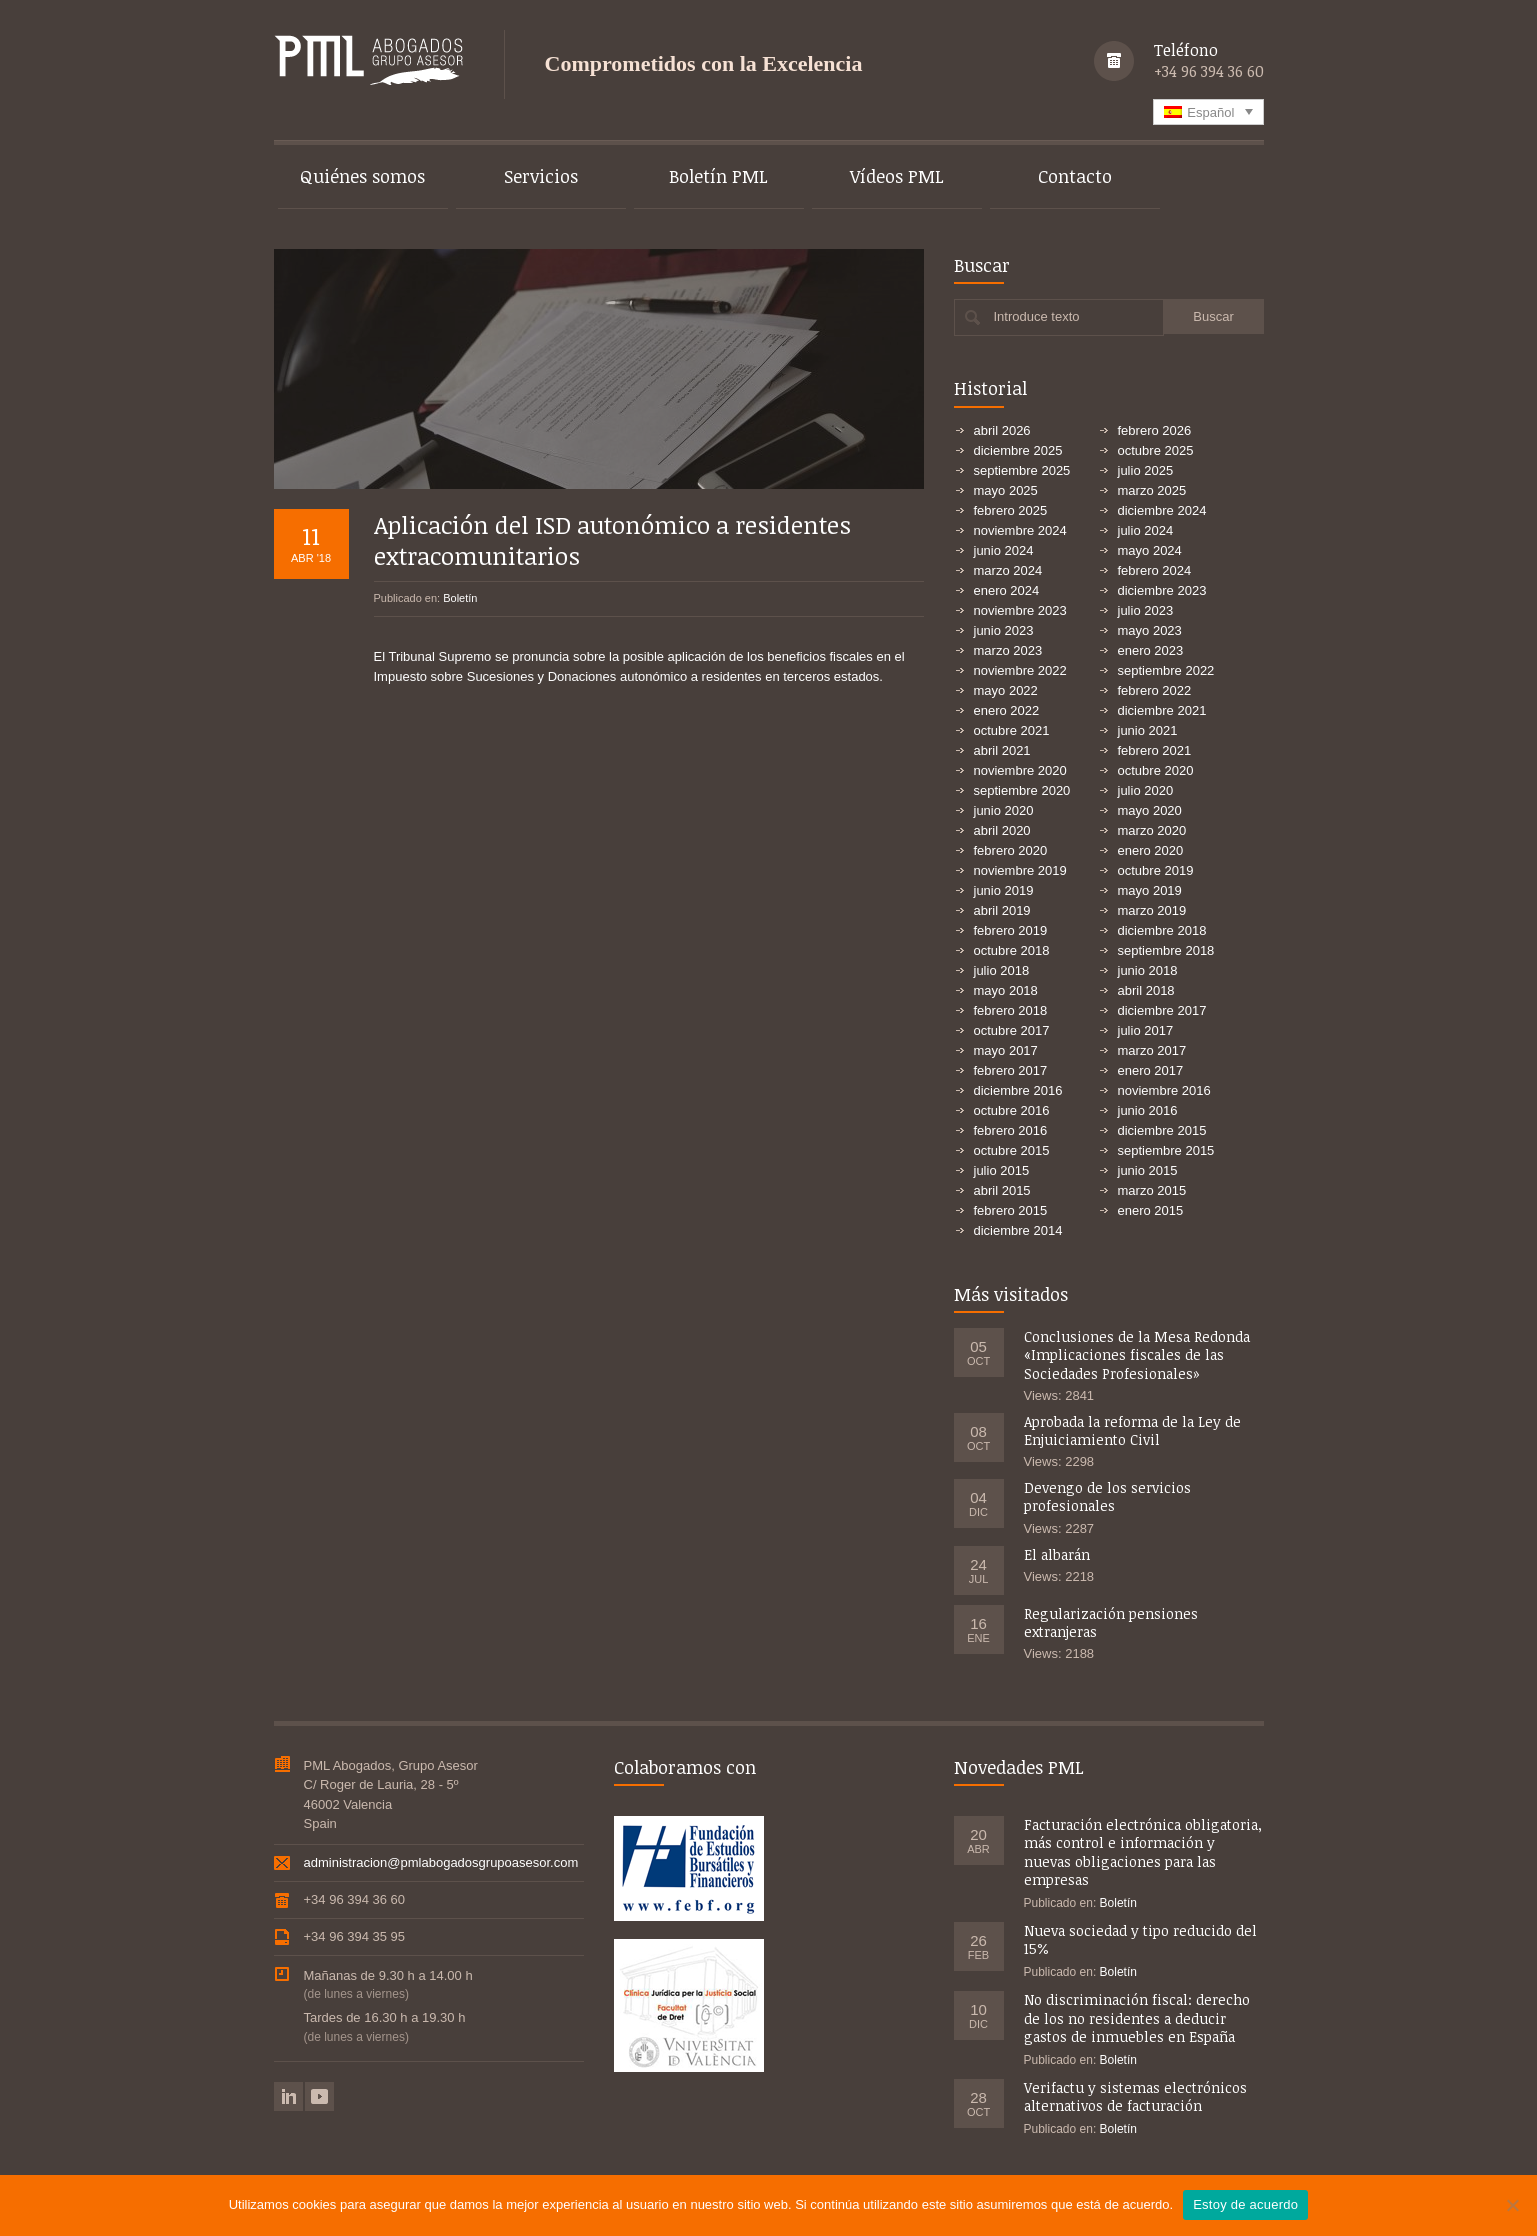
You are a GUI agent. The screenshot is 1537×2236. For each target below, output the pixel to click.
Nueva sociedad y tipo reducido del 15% (1140, 1939)
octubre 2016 (1012, 1110)
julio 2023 (1146, 610)
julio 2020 (1146, 790)
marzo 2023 (1008, 650)
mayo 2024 (1150, 550)
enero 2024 (1007, 590)
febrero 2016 (1011, 1130)
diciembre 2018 (1162, 930)
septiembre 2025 (1022, 470)
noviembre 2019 (1020, 870)
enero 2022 (1007, 710)
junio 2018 (1148, 970)
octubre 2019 (1156, 870)
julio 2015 (1002, 1170)
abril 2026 (1002, 430)
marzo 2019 (1152, 910)
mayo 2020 (1150, 810)
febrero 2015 (1011, 1210)
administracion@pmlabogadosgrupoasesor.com (441, 1862)
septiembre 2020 (1022, 790)
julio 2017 (1146, 1030)
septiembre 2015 (1166, 1150)
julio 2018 (1002, 970)
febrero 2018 (1011, 1010)
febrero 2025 (1011, 510)
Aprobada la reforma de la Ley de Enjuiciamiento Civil (1132, 1430)
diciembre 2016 (1018, 1090)
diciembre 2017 (1162, 1010)
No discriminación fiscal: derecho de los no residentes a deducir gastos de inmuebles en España (1137, 2017)
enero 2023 (1151, 650)
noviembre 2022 (1020, 670)
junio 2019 (1004, 890)
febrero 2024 (1155, 570)
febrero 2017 (1011, 1070)
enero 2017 (1151, 1070)
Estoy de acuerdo (1245, 2204)
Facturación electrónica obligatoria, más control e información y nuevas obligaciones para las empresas (1143, 1852)
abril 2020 (1002, 830)
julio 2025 (1146, 470)
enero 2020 (1151, 850)
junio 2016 (1148, 1110)
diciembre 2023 (1162, 590)
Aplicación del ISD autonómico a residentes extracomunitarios (612, 540)
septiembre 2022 (1166, 670)
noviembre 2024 (1020, 530)
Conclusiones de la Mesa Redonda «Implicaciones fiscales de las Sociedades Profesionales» (1137, 1354)
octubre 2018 (1012, 950)
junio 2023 (1004, 630)
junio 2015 (1148, 1170)
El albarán (1057, 1554)
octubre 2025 (1156, 450)
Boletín (460, 598)
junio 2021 (1148, 730)
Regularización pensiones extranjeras (1111, 1622)
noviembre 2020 (1020, 770)
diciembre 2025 (1018, 450)
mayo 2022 (1006, 690)
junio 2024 (1004, 550)
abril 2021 (1002, 750)
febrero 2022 (1155, 690)
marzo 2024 (1008, 570)
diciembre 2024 (1162, 510)
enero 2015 (1151, 1210)
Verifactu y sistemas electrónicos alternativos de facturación (1135, 2096)
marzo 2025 (1152, 490)
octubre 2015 (1012, 1150)
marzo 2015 (1152, 1190)
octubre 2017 (1012, 1030)
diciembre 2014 (1018, 1230)
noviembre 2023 (1020, 610)
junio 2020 (1004, 810)
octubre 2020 (1156, 770)
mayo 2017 (1006, 1050)
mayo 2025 (1006, 490)
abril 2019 (1002, 910)
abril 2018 (1146, 990)
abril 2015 (1002, 1190)
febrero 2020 (1011, 850)
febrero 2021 (1155, 750)
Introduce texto (1037, 316)
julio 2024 (1146, 530)
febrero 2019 (1011, 930)
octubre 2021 (1012, 730)
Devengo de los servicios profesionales (1107, 1496)
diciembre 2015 (1162, 1130)
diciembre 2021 (1162, 710)
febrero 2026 (1155, 430)
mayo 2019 (1150, 890)
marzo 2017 (1152, 1050)
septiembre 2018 (1166, 950)
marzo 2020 (1152, 830)
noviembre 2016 (1164, 1090)
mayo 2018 (1006, 990)
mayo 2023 (1150, 630)
